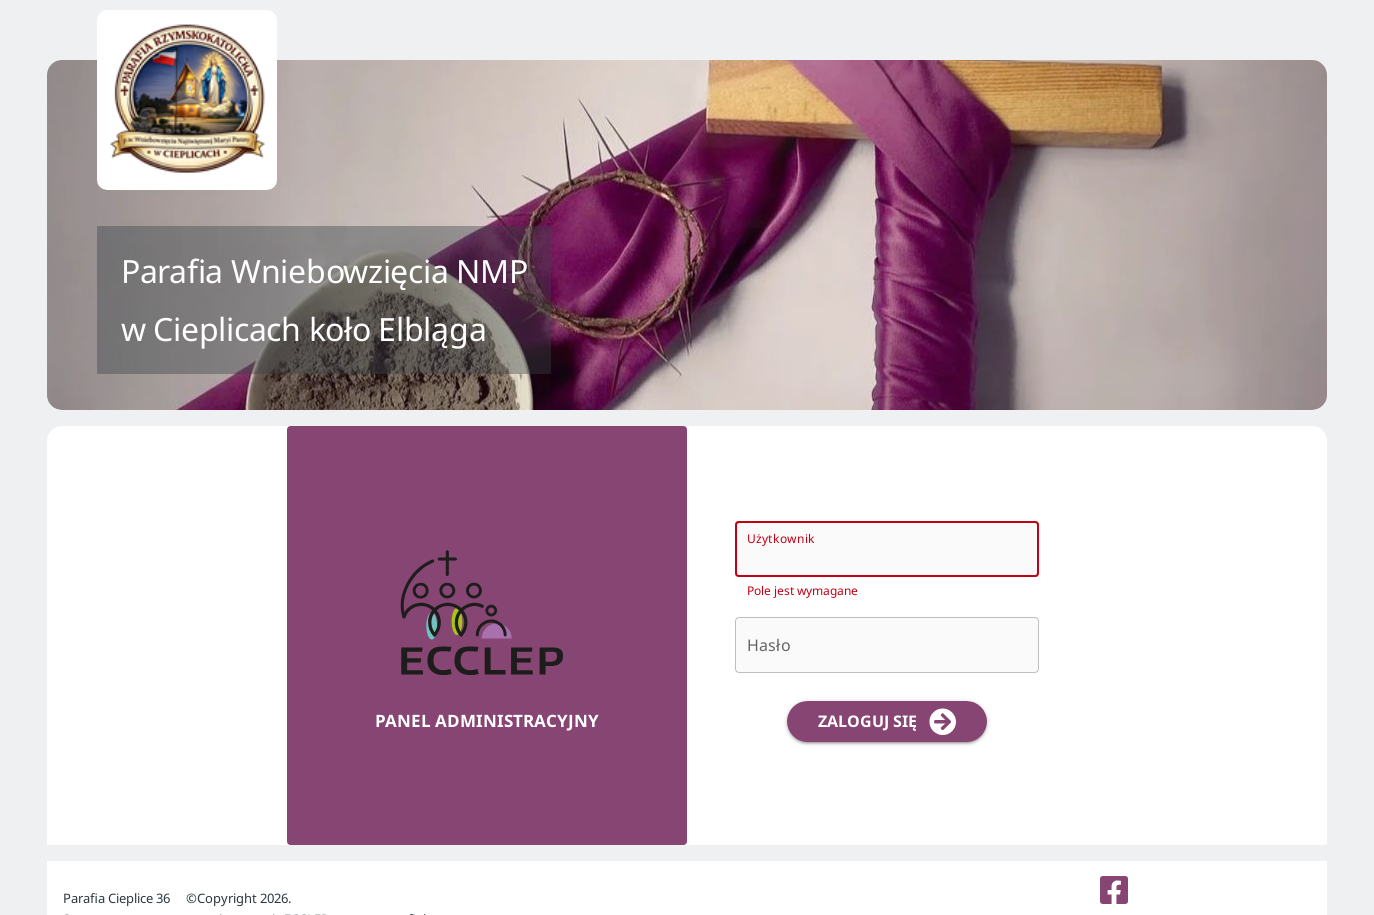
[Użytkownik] (869, 549)
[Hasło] (887, 645)
